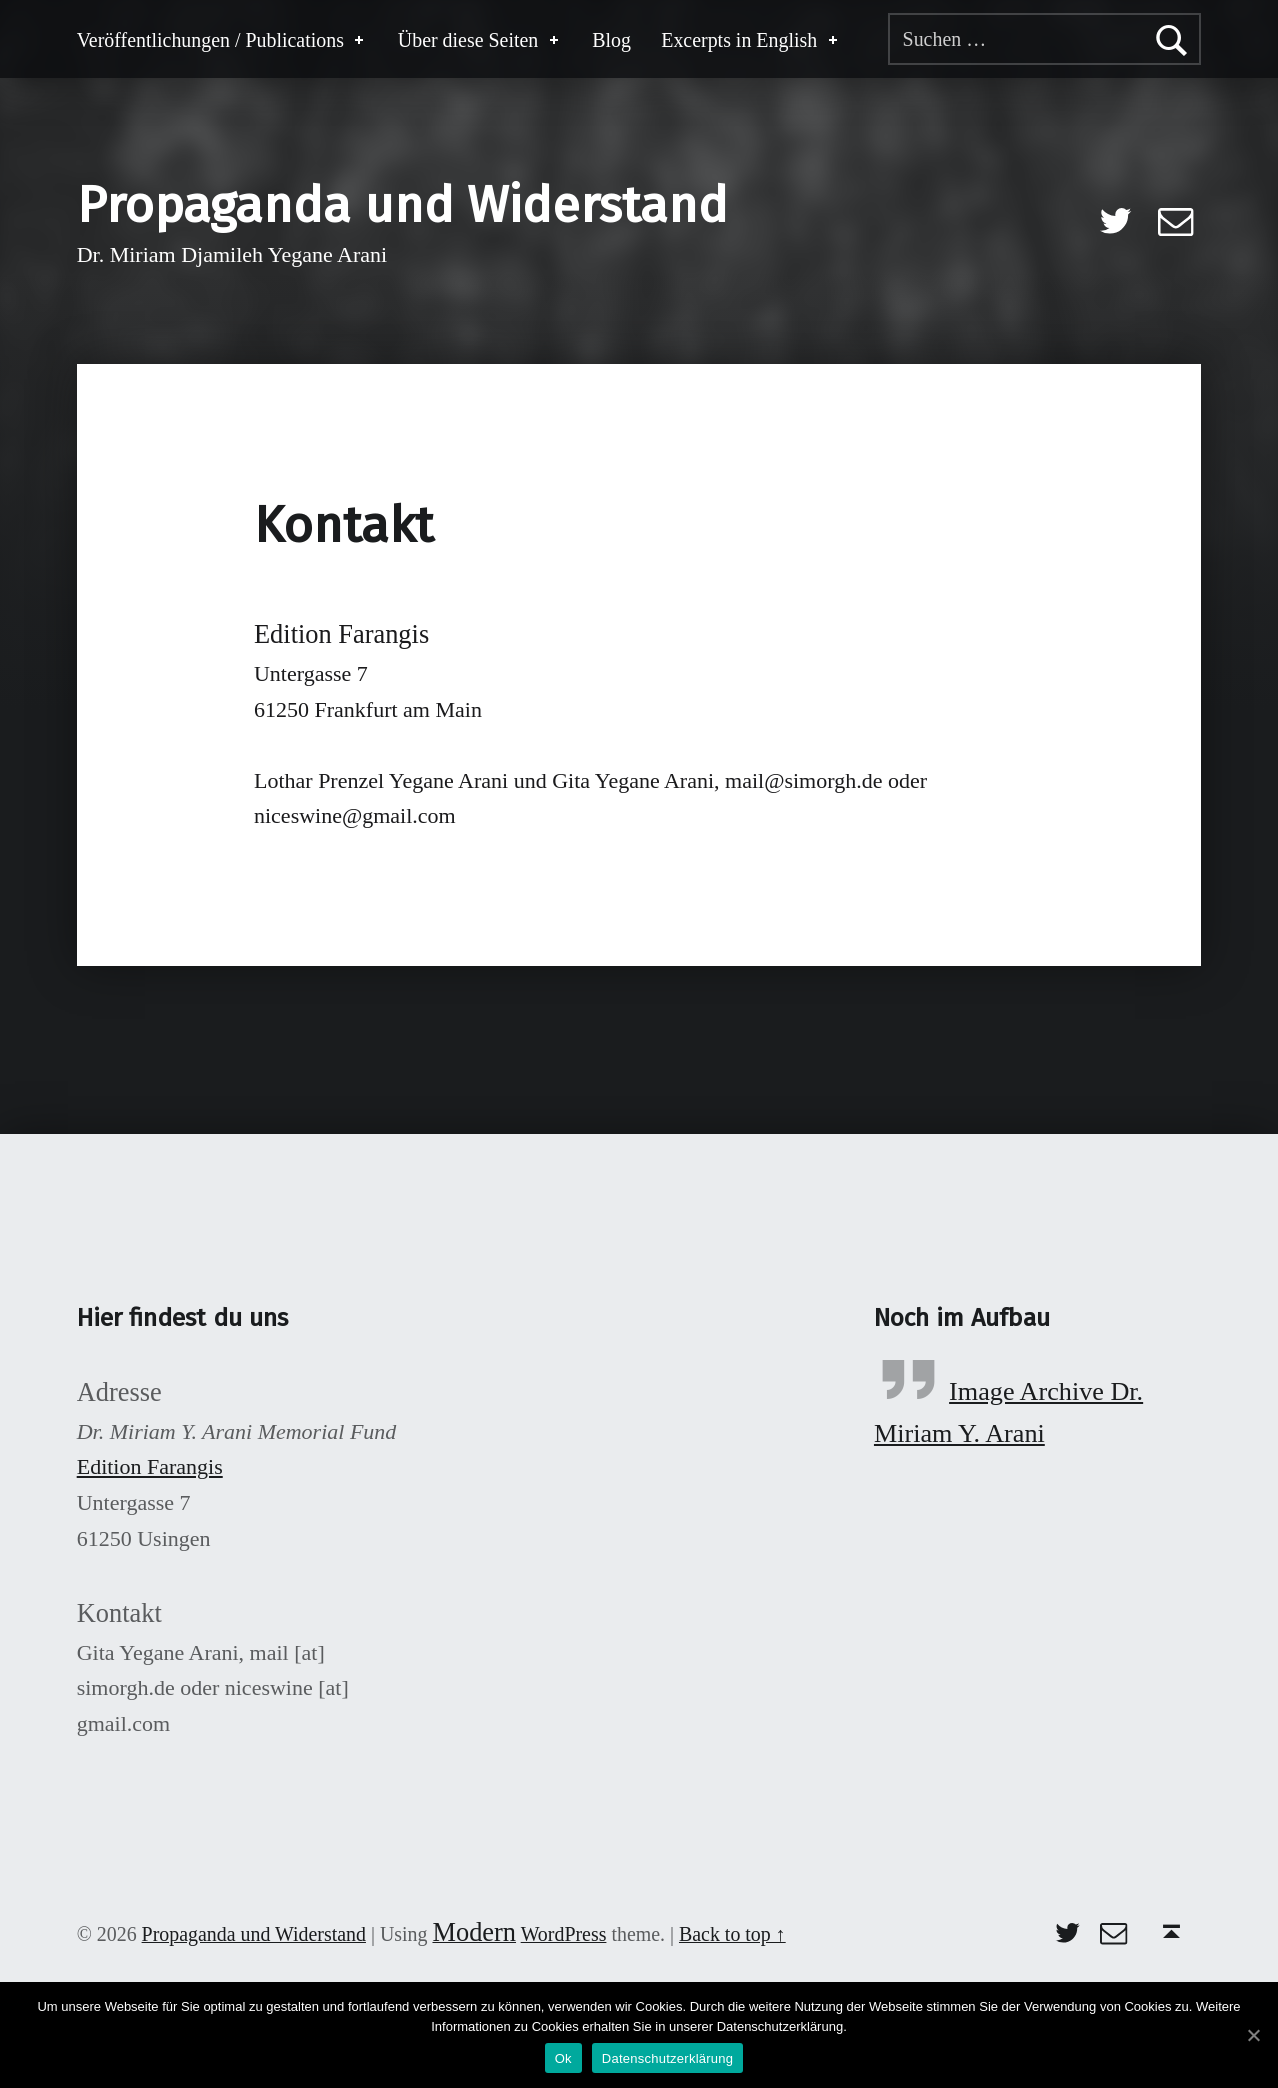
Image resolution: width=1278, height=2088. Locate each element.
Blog (611, 40)
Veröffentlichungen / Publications (222, 40)
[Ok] (1253, 2035)
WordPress (564, 1934)
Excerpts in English (750, 40)
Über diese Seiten (480, 40)
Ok (563, 2058)
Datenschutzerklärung (667, 2058)
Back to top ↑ (732, 1934)
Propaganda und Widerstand (402, 205)
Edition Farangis (150, 1466)
